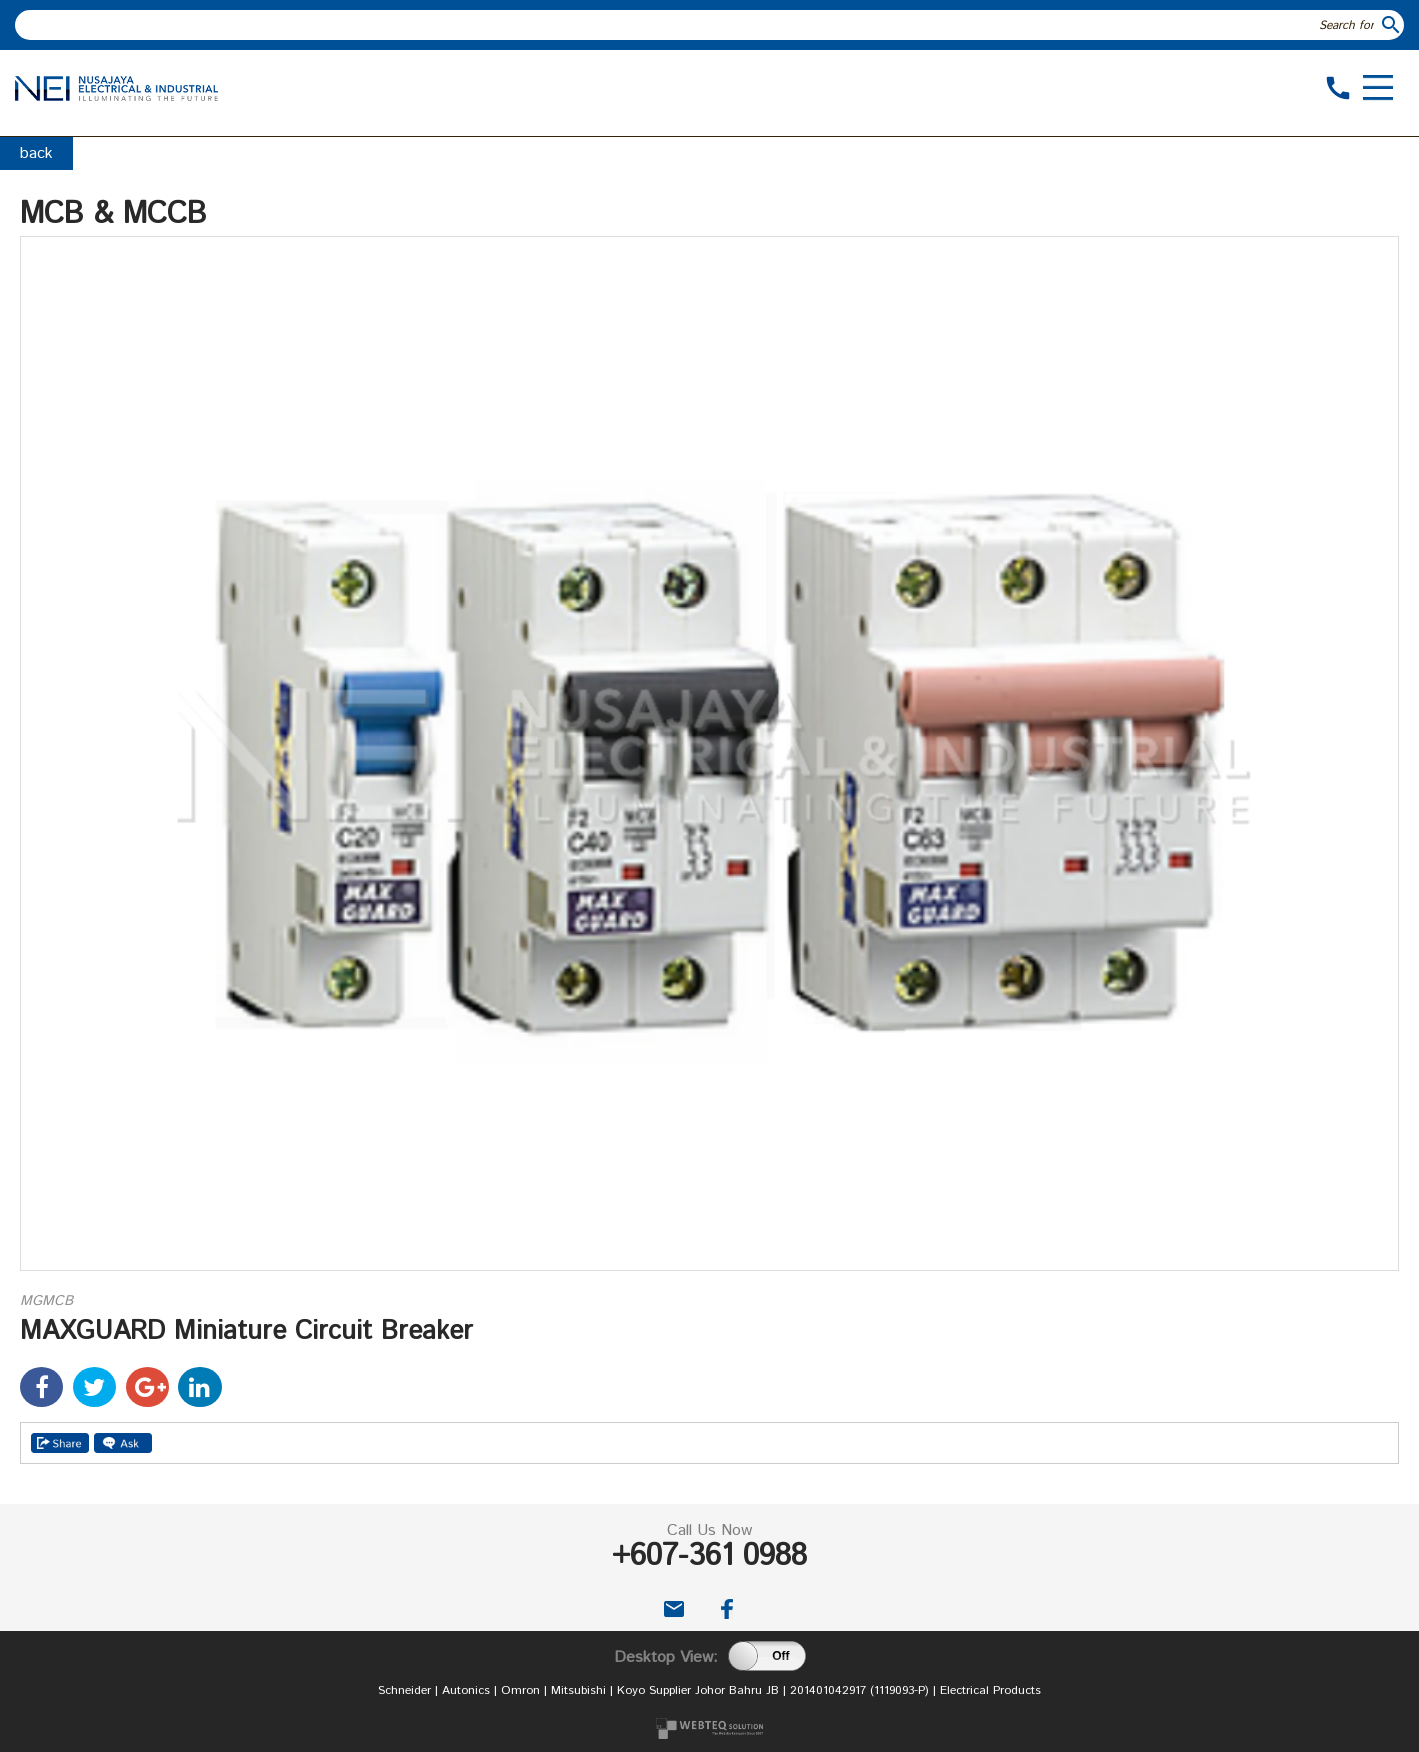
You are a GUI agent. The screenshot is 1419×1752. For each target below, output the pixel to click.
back (36, 153)
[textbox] (697, 25)
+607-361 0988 (709, 1556)
